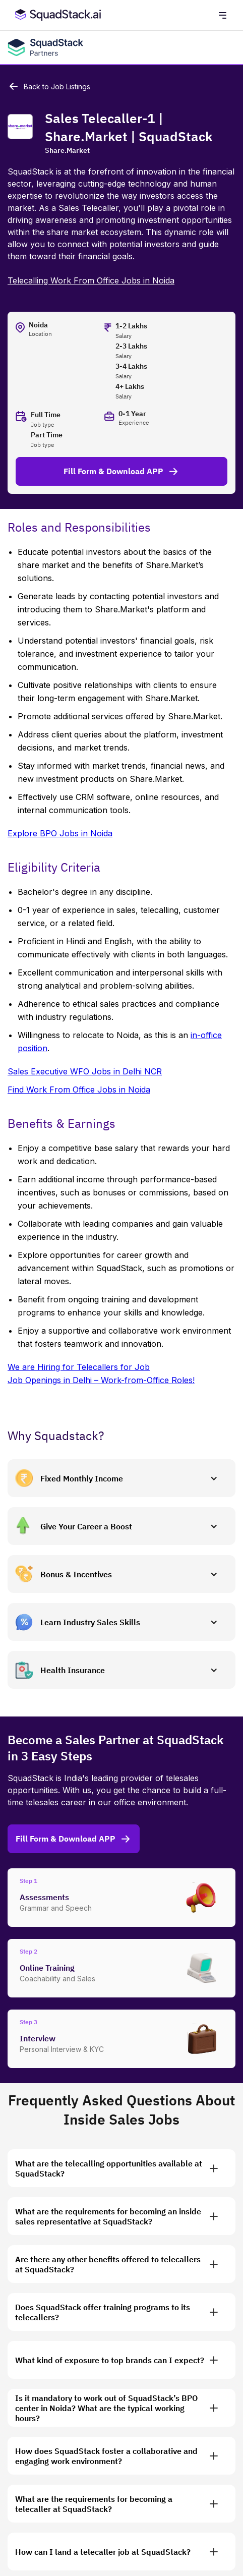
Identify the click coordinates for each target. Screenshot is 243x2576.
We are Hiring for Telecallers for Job (79, 1367)
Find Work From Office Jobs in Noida (79, 1089)
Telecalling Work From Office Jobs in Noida (91, 280)
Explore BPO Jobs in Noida (60, 833)
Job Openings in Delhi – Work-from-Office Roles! (101, 1380)
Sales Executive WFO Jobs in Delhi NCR (85, 1071)
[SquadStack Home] (55, 15)
